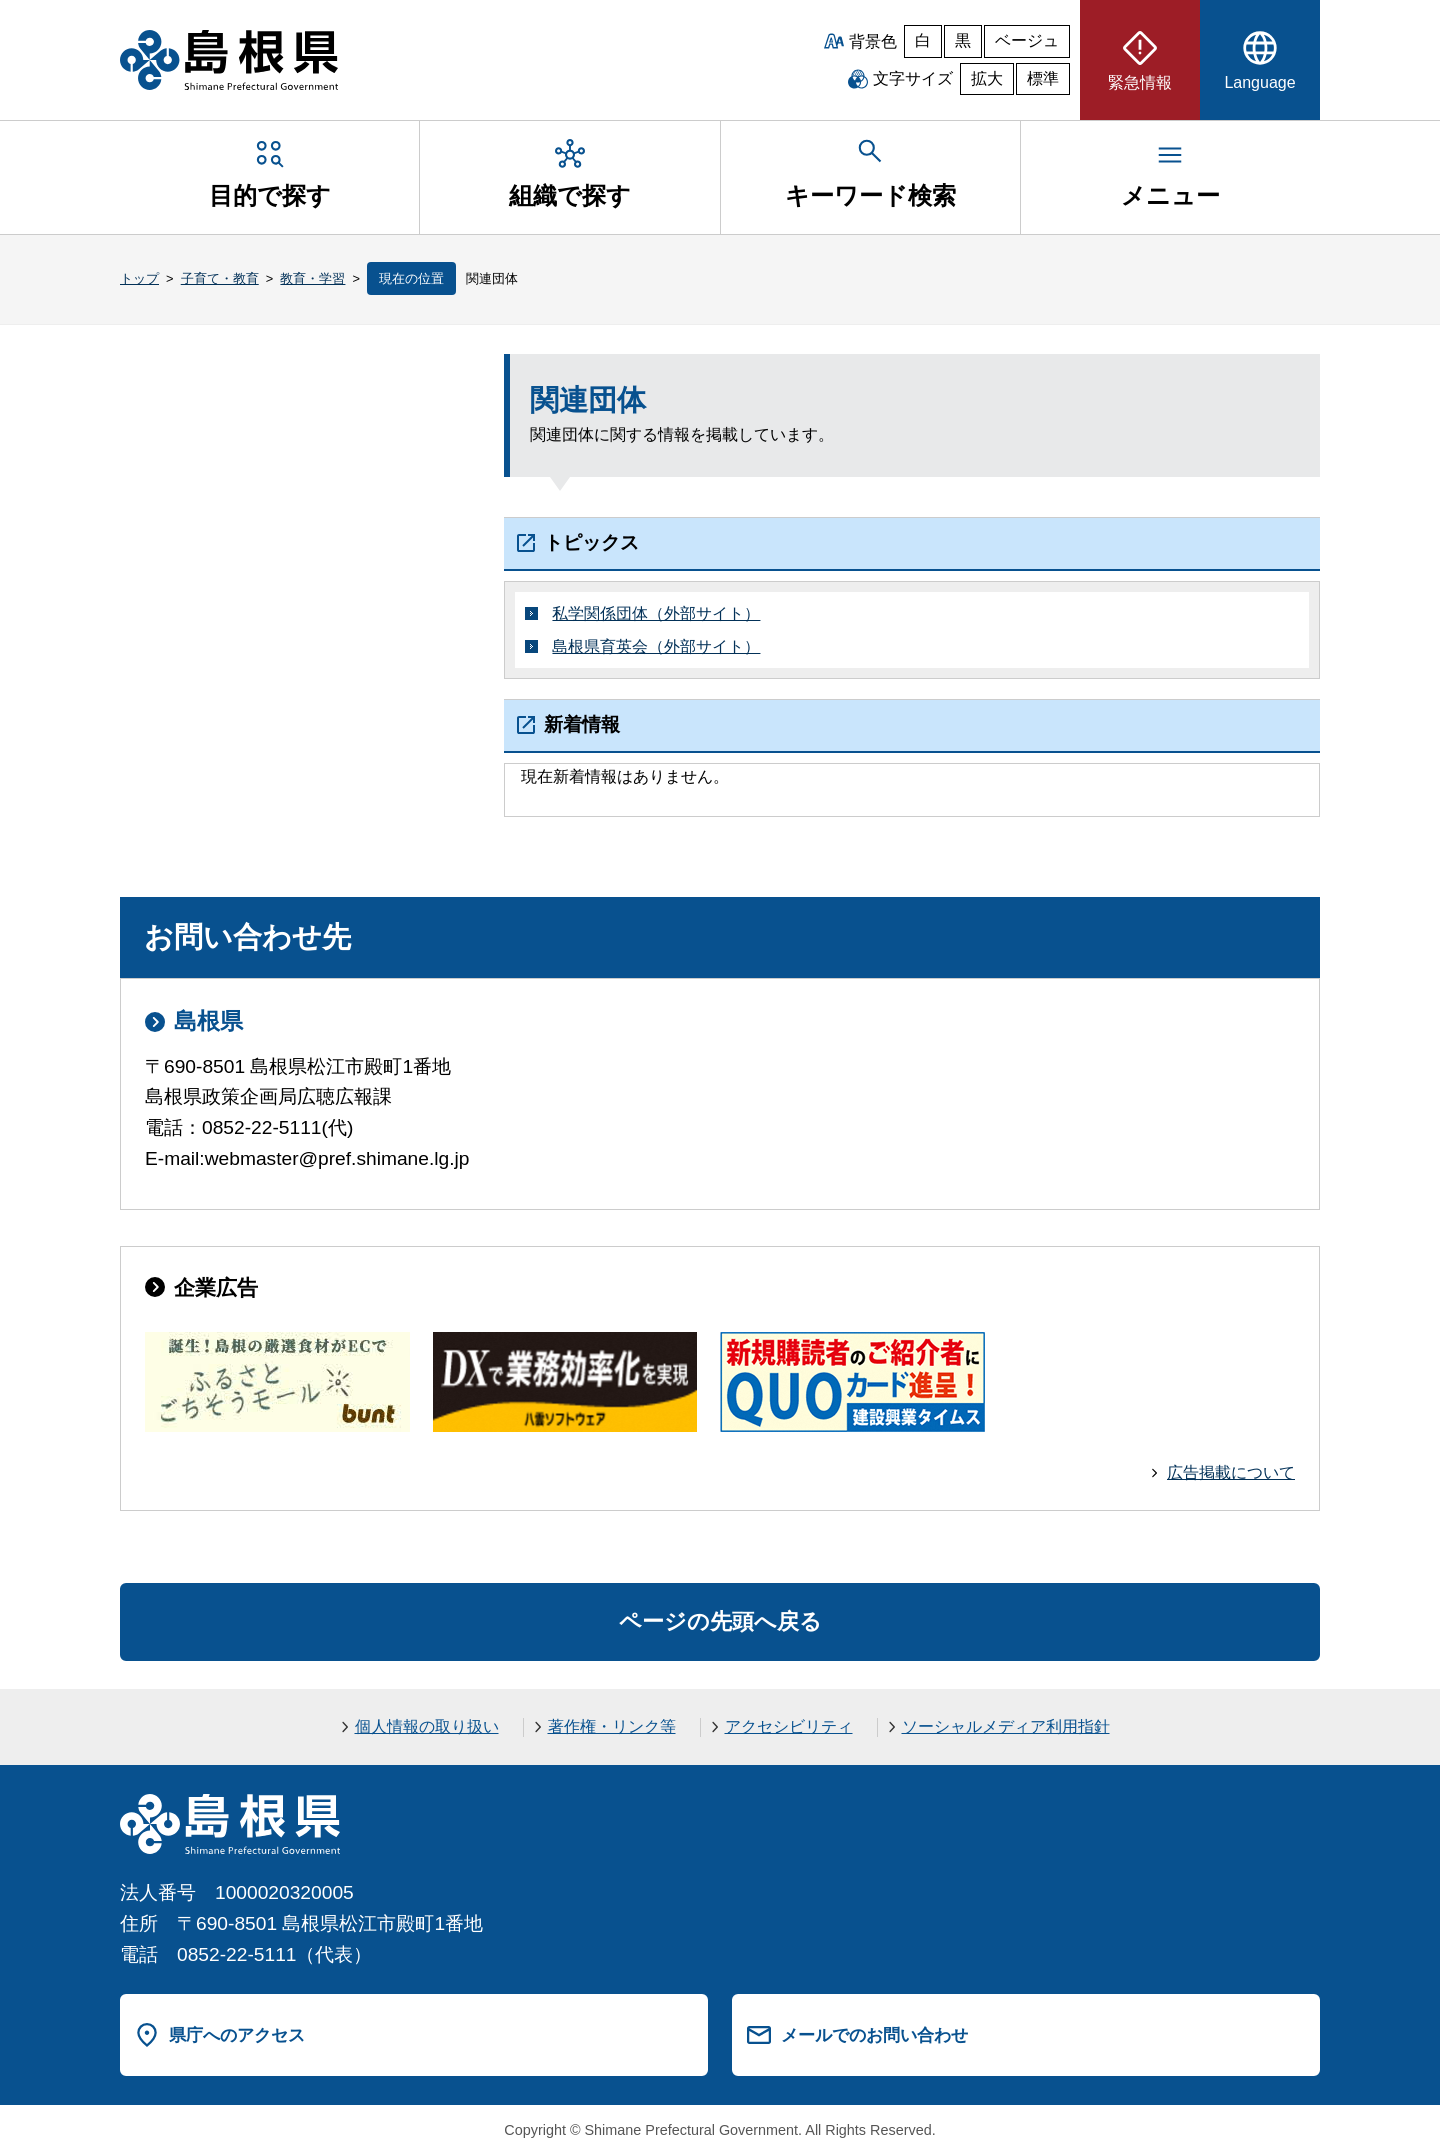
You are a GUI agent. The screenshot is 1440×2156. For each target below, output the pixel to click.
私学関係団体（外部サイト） (656, 613)
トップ (139, 278)
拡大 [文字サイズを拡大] (987, 78)
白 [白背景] (923, 40)
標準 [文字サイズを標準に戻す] (1043, 78)
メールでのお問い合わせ (874, 2035)
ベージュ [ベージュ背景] (1027, 40)
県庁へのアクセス (237, 2035)
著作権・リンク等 (612, 1726)
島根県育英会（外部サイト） (656, 646)
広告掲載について (1231, 1472)
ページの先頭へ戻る (720, 1621)
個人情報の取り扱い (427, 1726)
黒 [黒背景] (963, 40)
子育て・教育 (220, 278)
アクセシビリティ (789, 1726)
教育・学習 (312, 278)
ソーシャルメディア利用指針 (1006, 1726)
